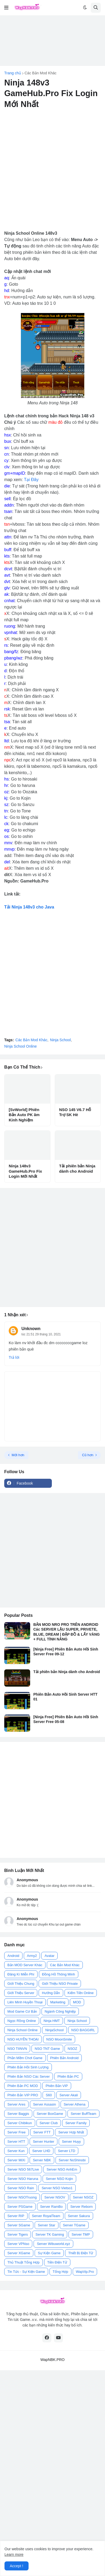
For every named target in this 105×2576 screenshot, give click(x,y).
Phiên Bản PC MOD (22, 2086)
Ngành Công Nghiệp (60, 2011)
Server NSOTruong (22, 2197)
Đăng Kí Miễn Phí (20, 1974)
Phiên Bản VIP (56, 2086)
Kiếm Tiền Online (81, 1993)
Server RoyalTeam (46, 2216)
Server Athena (74, 2104)
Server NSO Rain (20, 2188)
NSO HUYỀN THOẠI (23, 2039)
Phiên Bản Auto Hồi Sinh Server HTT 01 (65, 1696)
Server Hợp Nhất (71, 2132)
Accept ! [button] (16, 2566)
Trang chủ (12, 73)
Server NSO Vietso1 (57, 2188)
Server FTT (42, 2132)
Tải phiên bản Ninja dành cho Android (77, 1168)
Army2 (32, 1956)
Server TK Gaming (49, 2234)
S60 (49, 2095)
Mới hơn (18, 1455)
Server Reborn (81, 2207)
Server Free (16, 2132)
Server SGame (18, 2225)
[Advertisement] (52, 40)
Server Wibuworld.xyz (53, 2244)
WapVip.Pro (85, 2272)
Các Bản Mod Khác (41, 73)
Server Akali (69, 2095)
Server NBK (42, 2160)
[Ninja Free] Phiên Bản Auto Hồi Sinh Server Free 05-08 (65, 1719)
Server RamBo (51, 2207)
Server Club (49, 2123)
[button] (6, 7)
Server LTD (66, 2151)
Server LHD (41, 2151)
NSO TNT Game (47, 2049)
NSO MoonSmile (59, 2039)
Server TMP (81, 2234)
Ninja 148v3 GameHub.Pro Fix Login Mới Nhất (25, 1171)
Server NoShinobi (72, 2160)
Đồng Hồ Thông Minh (58, 1974)
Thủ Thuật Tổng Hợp (23, 2262)
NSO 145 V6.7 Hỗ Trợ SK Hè (75, 1112)
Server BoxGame (50, 2114)
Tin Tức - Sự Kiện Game (26, 2272)
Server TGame (74, 2225)
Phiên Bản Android (64, 2058)
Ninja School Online (20, 1046)
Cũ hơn (87, 1455)
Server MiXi (16, 2160)
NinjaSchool (54, 2030)
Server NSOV (54, 2197)
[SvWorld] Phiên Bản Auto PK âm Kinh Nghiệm (24, 1114)
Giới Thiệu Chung (20, 1984)
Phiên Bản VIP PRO (22, 2095)
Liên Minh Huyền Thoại (25, 2002)
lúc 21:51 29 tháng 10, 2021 (41, 1334)
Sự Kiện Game (49, 2253)
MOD (77, 2002)
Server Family (75, 2123)
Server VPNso (18, 2244)
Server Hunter (43, 2142)
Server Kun (16, 2151)
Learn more (14, 2554)
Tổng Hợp (60, 2272)
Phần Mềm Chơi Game (25, 2058)
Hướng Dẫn (51, 1993)
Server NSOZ (83, 2197)
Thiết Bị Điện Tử (80, 2253)
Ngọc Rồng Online (21, 2021)
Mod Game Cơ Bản (22, 2011)
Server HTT (16, 2142)
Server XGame (18, 2253)
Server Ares (16, 2104)
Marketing (57, 2002)
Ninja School (60, 1040)
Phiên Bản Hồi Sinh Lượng (28, 2067)
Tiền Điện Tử (57, 2262)
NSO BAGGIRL (83, 2030)
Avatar (49, 1956)
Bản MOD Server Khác (24, 1965)
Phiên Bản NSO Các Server (28, 2076)
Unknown (30, 1328)
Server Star (46, 2225)
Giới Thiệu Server (20, 1993)
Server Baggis (18, 2114)
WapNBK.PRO (52, 2360)
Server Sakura (79, 2216)
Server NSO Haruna (22, 2179)
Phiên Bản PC (68, 2076)
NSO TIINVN (17, 2049)
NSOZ (72, 2049)
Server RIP (15, 2216)
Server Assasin (44, 2104)
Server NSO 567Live (23, 2169)
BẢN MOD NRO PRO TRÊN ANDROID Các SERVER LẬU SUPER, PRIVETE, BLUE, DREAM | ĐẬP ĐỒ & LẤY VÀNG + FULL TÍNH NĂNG (66, 1631)
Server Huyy (71, 2142)
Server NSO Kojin (59, 2179)
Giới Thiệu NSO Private (59, 1984)
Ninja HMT (52, 2021)
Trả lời (14, 1357)
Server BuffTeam (83, 2114)
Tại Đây (31, 479)
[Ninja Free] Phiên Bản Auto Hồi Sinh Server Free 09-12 (65, 1651)
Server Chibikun (19, 2123)
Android (13, 1956)
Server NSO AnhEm (62, 2169)
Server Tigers (17, 2234)
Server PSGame (20, 2207)
